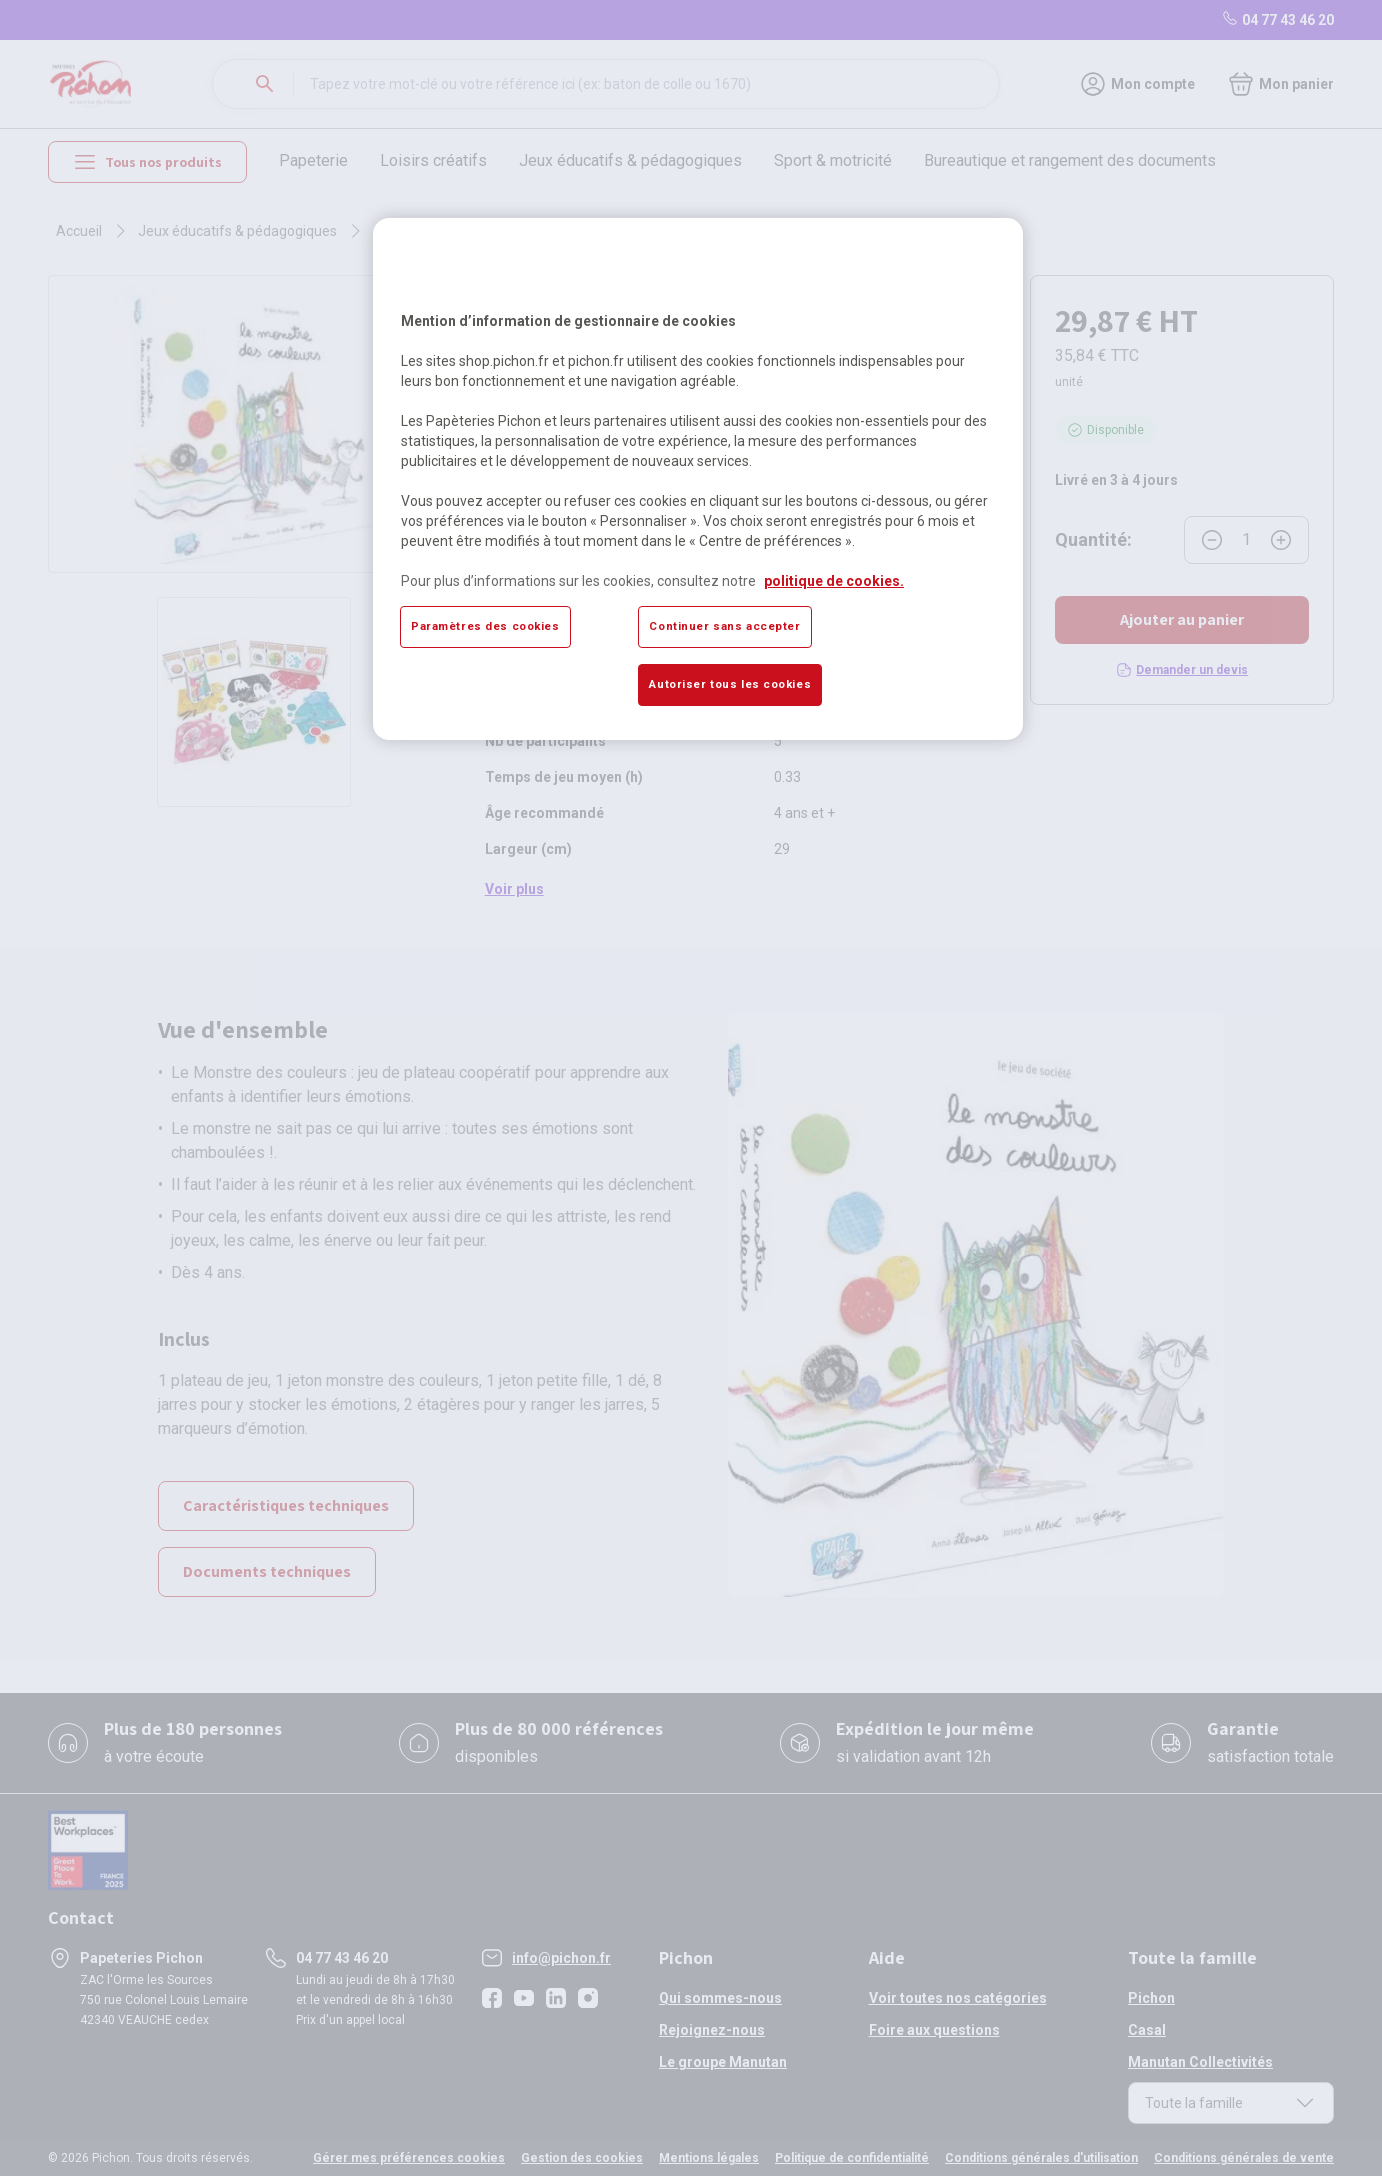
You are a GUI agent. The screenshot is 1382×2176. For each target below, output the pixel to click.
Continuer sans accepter (724, 626)
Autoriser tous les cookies (730, 684)
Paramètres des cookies (485, 626)
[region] (698, 479)
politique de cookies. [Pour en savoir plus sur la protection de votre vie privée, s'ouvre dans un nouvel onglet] (834, 581)
